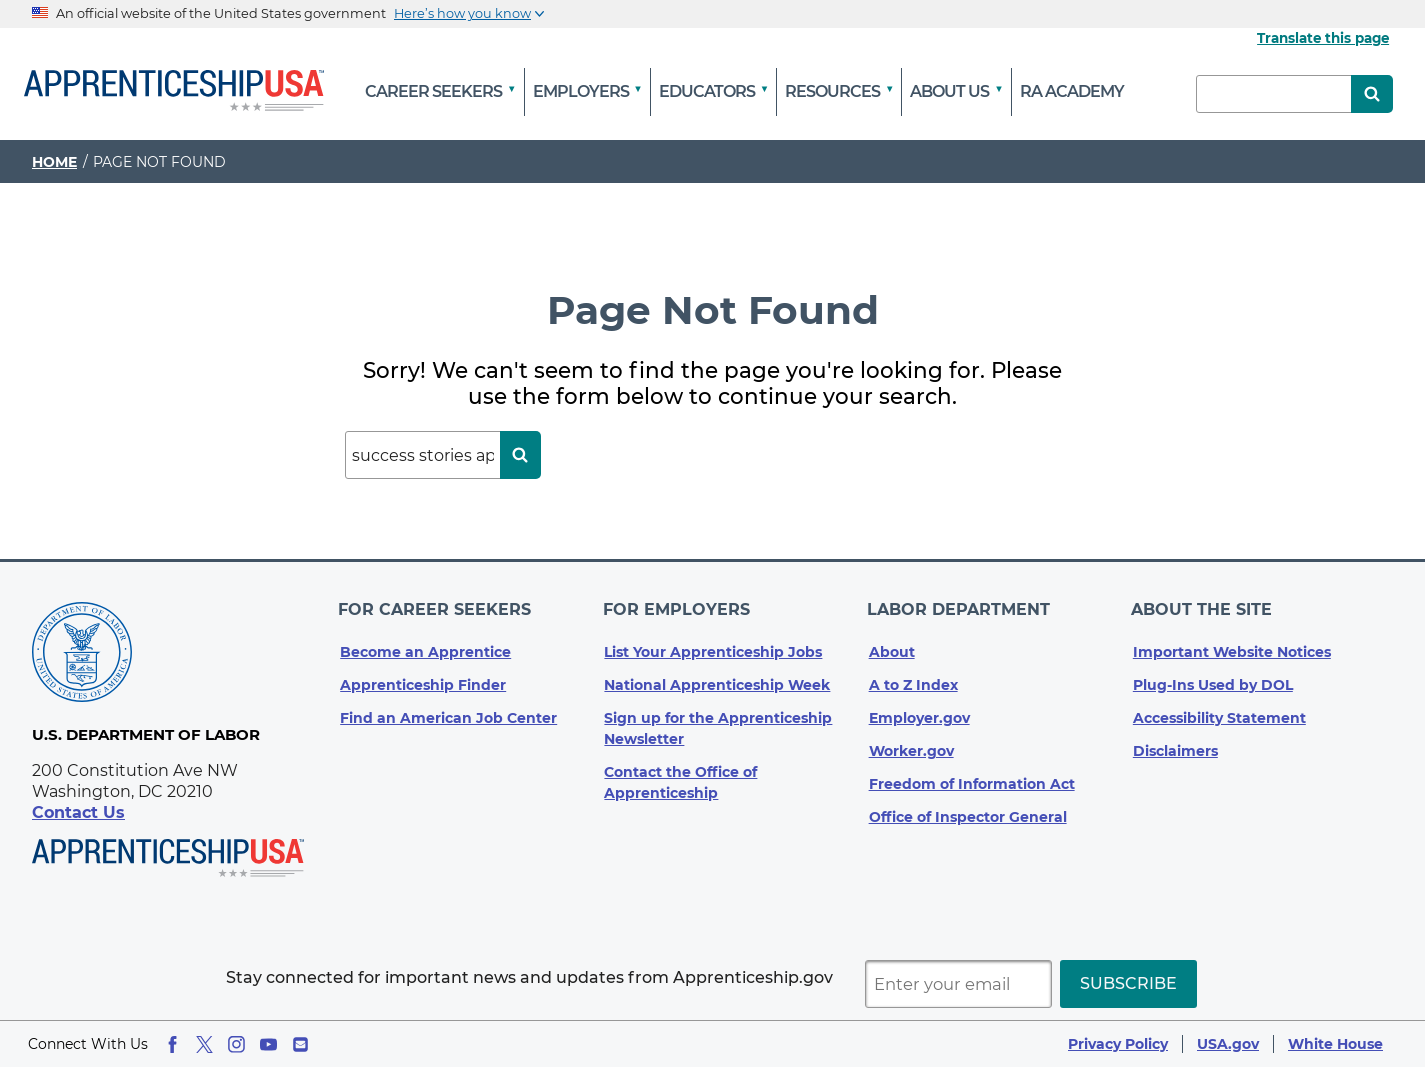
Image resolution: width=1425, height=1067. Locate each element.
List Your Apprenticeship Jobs (713, 644)
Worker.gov (911, 743)
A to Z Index (913, 677)
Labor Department (960, 605)
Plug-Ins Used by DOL (1213, 677)
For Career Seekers (436, 605)
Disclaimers (1175, 743)
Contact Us (78, 812)
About (892, 644)
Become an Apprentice (425, 644)
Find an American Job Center (448, 710)
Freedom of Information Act (972, 776)
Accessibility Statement (1219, 710)
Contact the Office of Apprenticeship (680, 774)
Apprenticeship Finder (423, 677)
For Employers (677, 605)
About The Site (1203, 605)
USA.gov (1228, 1044)
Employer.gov (919, 710)
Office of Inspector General (968, 809)
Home (54, 162)
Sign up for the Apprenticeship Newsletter (718, 720)
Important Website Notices (1232, 644)
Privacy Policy (1118, 1044)
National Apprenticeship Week (717, 677)
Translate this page (1323, 38)
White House (1335, 1044)
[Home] (174, 92)
